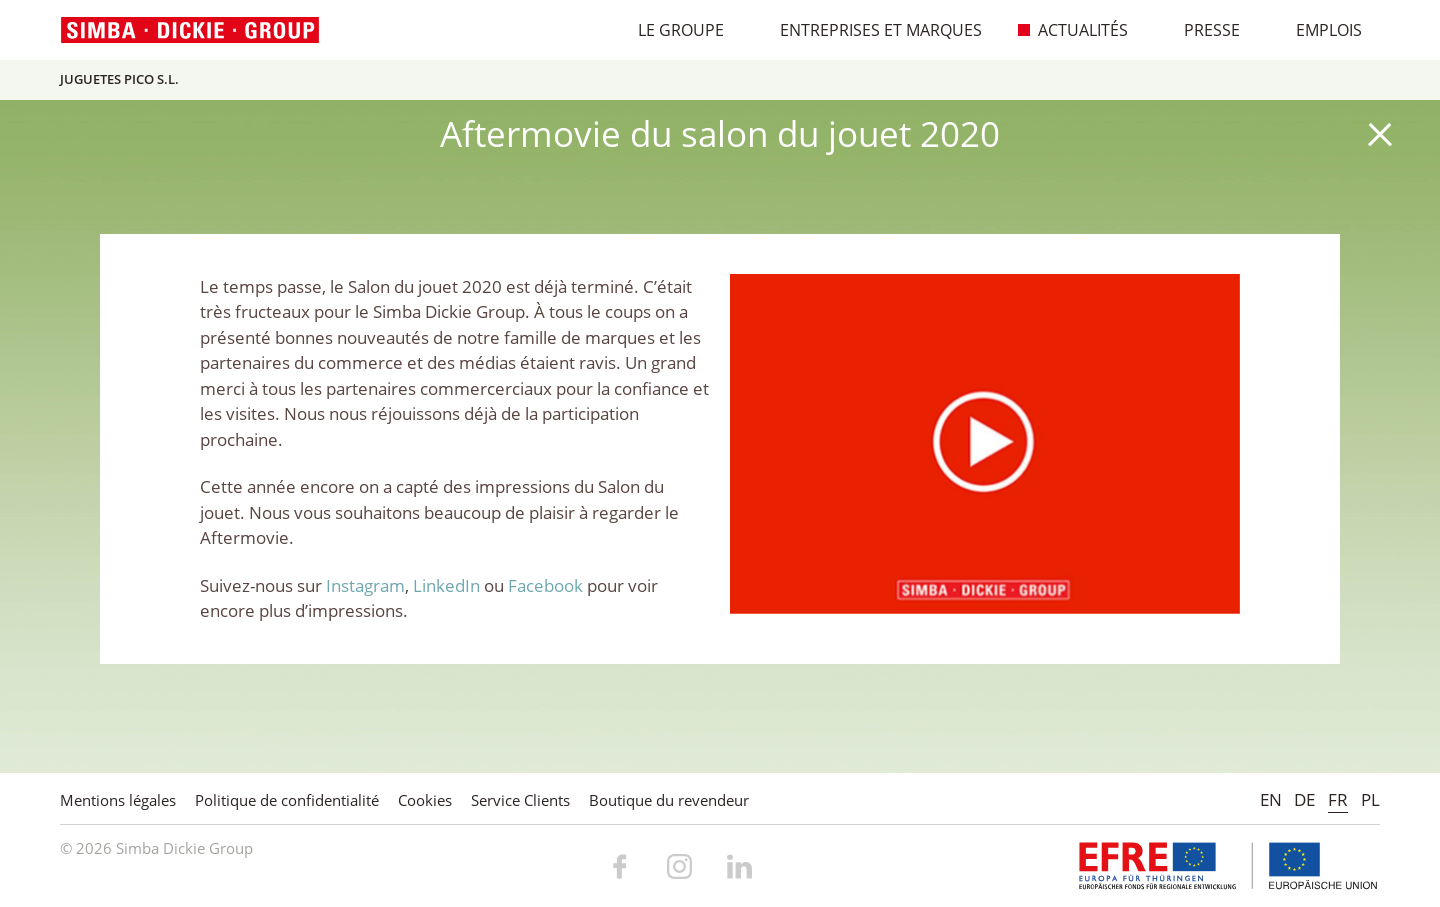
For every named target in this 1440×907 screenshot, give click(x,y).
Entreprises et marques (870, 30)
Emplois (1318, 30)
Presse (1201, 30)
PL (1370, 799)
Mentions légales (118, 800)
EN (1271, 799)
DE (1304, 799)
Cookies (425, 800)
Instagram (365, 585)
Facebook (545, 585)
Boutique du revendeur (669, 800)
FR (1338, 799)
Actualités (1072, 30)
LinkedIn (446, 585)
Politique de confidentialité (287, 800)
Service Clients (520, 800)
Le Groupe (670, 30)
